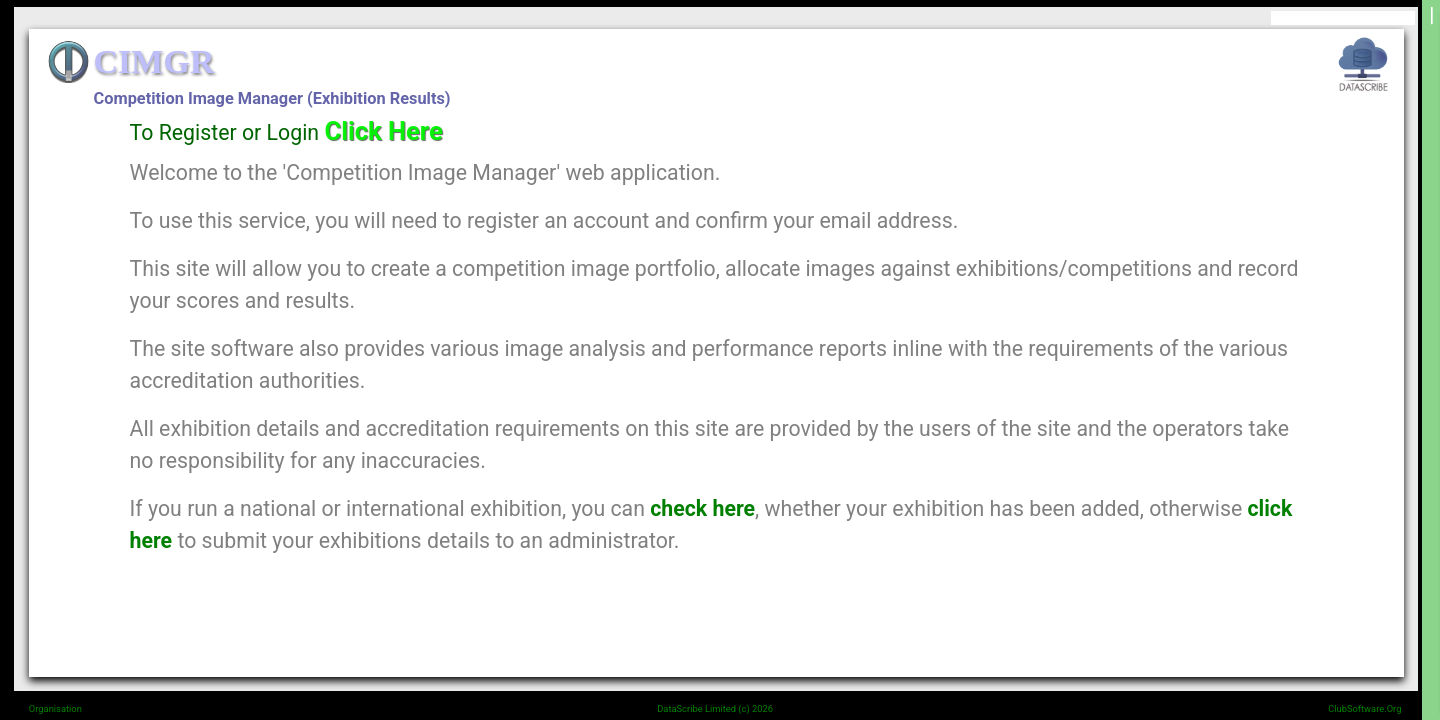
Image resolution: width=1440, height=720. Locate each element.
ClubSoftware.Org (1364, 708)
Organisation (55, 708)
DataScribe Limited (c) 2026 (715, 708)
